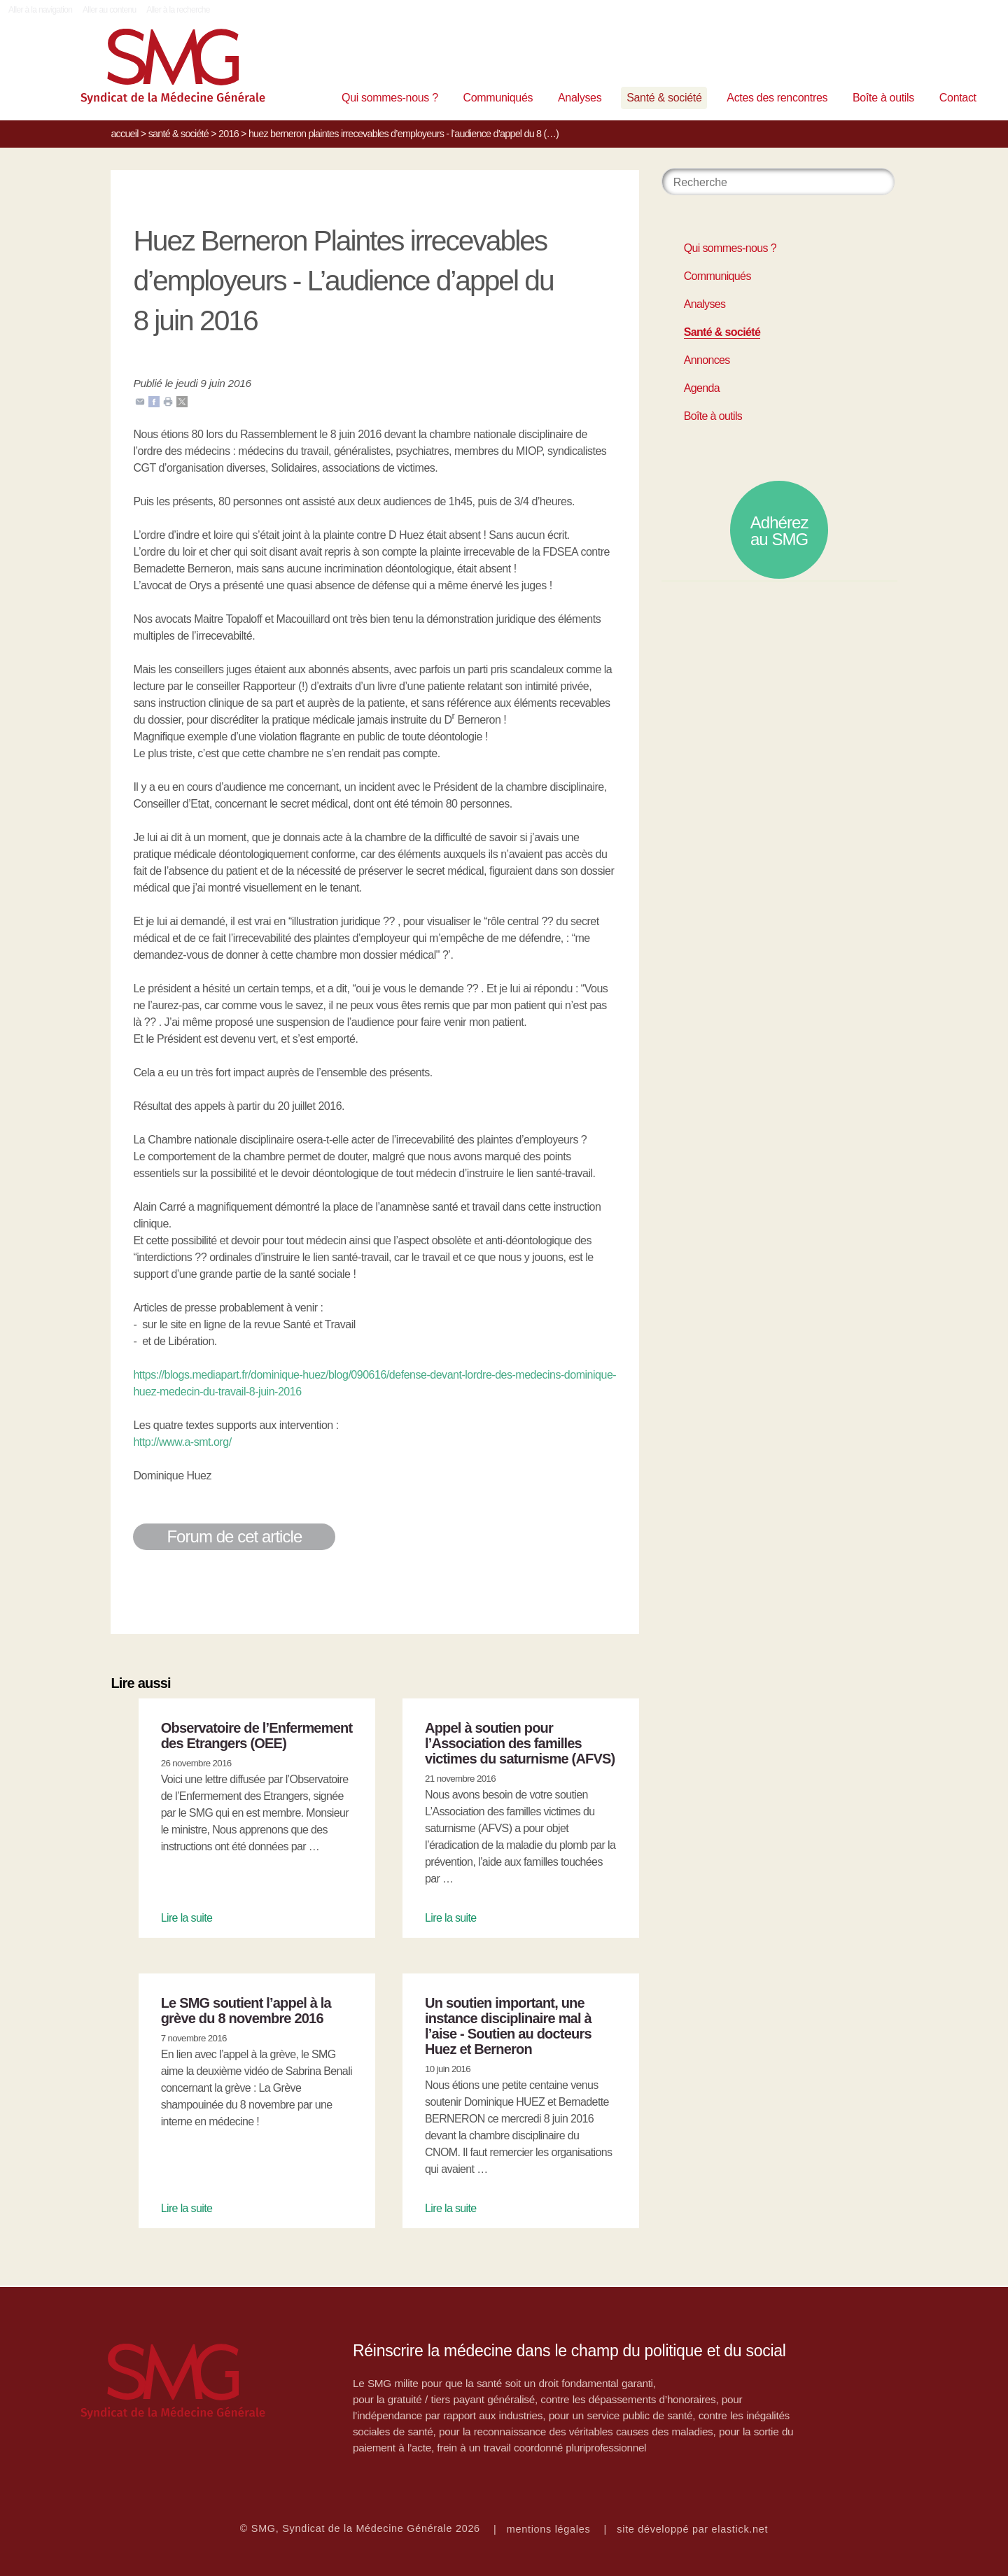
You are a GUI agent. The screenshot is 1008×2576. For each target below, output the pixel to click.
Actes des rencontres (777, 98)
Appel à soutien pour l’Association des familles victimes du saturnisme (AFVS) (520, 1743)
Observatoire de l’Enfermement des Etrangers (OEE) (257, 1735)
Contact (957, 98)
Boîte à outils (883, 98)
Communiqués (498, 98)
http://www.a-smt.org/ (182, 1442)
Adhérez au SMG (779, 531)
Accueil (124, 133)
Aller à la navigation (40, 10)
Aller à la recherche (178, 10)
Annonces (707, 360)
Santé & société (663, 98)
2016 (228, 133)
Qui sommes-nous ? (390, 98)
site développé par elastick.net (692, 2529)
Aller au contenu (109, 10)
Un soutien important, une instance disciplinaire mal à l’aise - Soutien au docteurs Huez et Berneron (508, 2025)
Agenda (702, 388)
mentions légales (549, 2529)
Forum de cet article (234, 1536)
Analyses (579, 98)
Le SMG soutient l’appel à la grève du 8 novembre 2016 (246, 2010)
